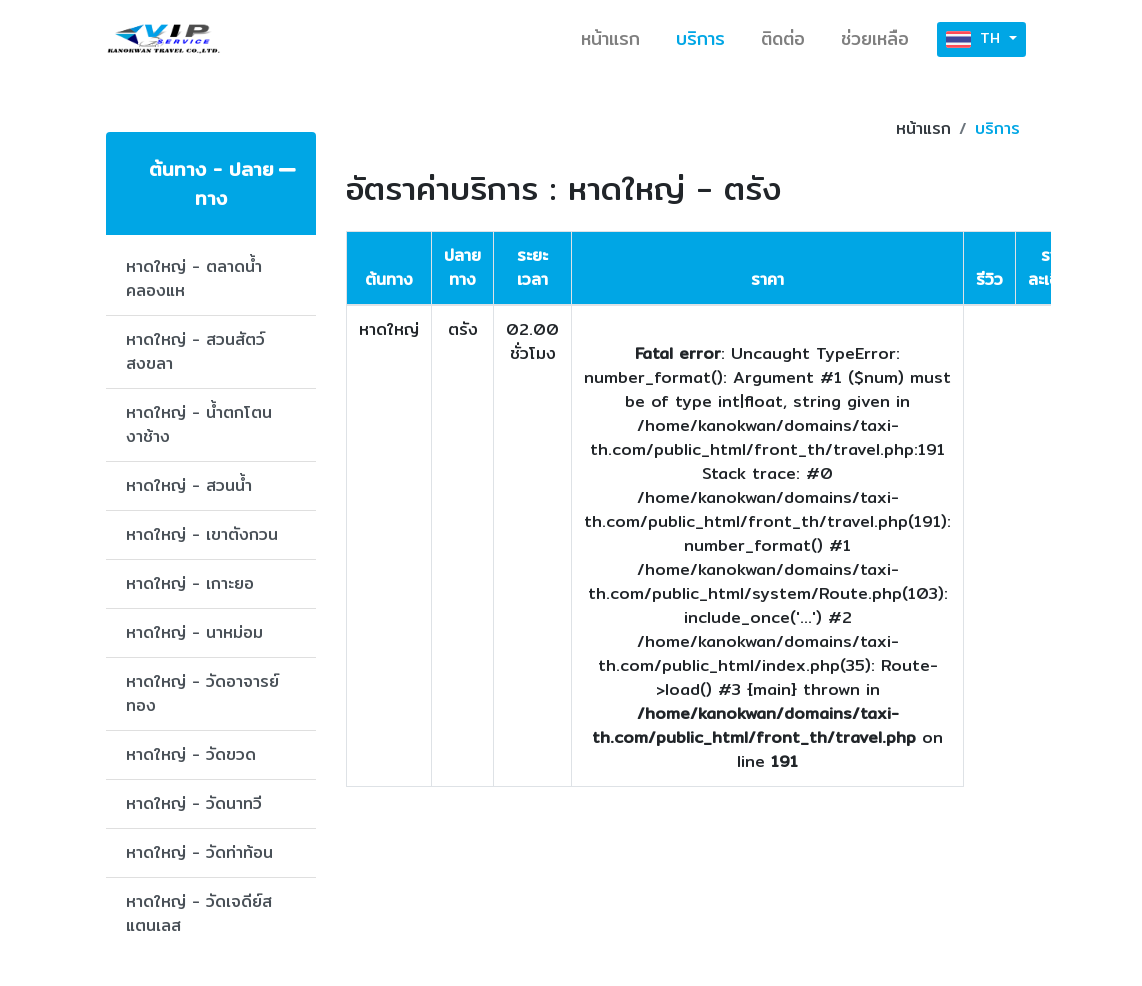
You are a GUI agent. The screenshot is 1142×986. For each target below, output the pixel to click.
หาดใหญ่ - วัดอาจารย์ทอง (202, 693)
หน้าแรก (610, 38)
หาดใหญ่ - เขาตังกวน (202, 534)
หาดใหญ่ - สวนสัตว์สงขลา (195, 351)
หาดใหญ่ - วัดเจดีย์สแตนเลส (199, 913)
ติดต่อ (783, 38)
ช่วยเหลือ (875, 38)
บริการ (700, 38)
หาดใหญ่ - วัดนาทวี (194, 803)
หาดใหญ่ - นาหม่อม (194, 632)
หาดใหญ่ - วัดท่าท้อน (199, 852)
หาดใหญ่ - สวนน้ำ (189, 485)
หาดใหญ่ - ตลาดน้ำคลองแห (194, 278)
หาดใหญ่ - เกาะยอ (190, 583)
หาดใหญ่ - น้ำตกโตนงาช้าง (199, 424)
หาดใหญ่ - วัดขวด (191, 754)
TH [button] (975, 39)
